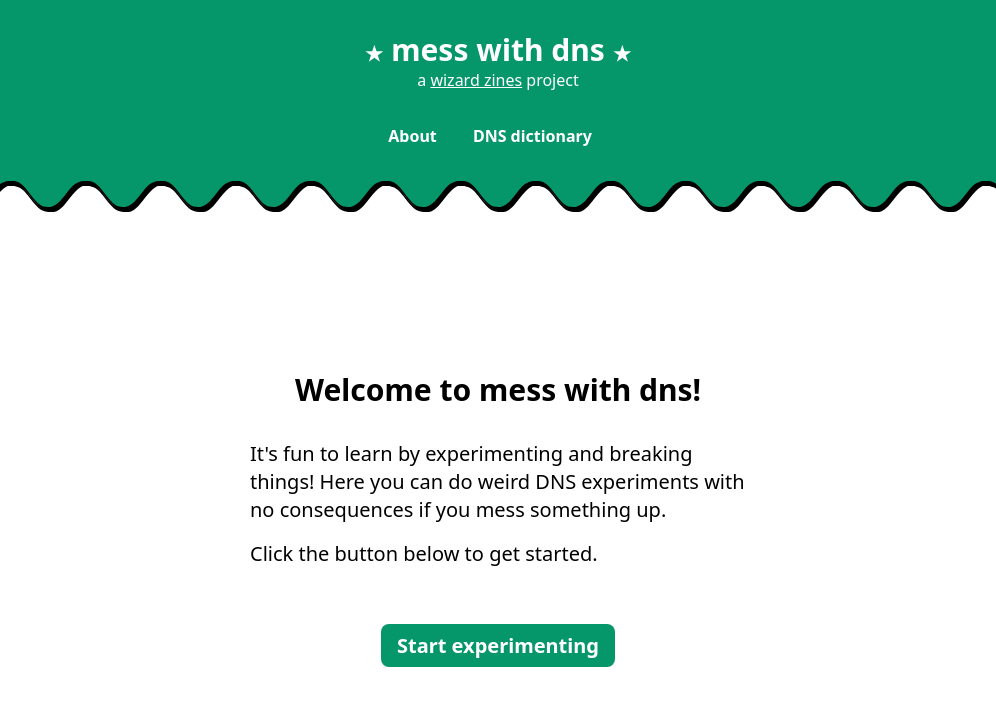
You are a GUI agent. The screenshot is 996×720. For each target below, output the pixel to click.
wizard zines (476, 80)
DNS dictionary (532, 136)
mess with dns (497, 49)
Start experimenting (498, 645)
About (414, 136)
